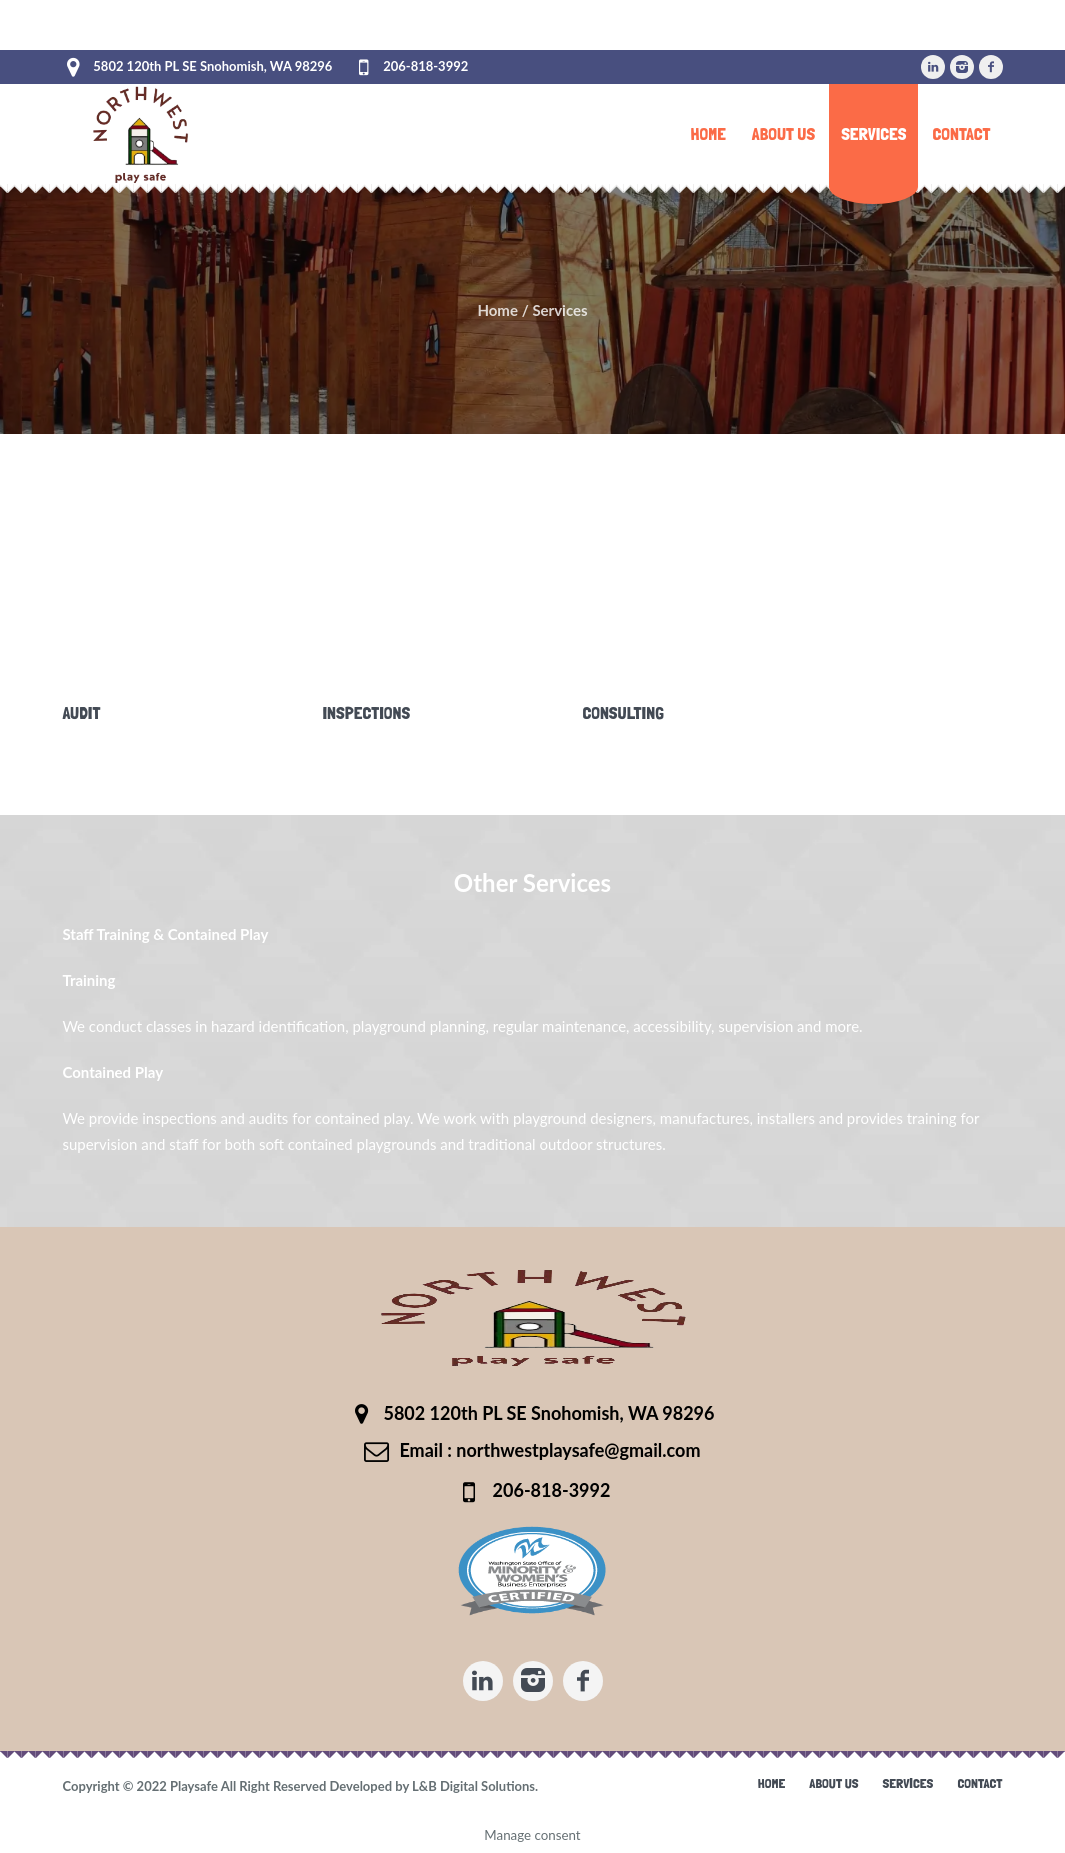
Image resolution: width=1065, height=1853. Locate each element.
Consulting (623, 712)
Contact (979, 1783)
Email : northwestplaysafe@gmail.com (549, 1450)
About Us (833, 1783)
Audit (81, 712)
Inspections (366, 712)
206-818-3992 (425, 66)
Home (497, 310)
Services (908, 1783)
